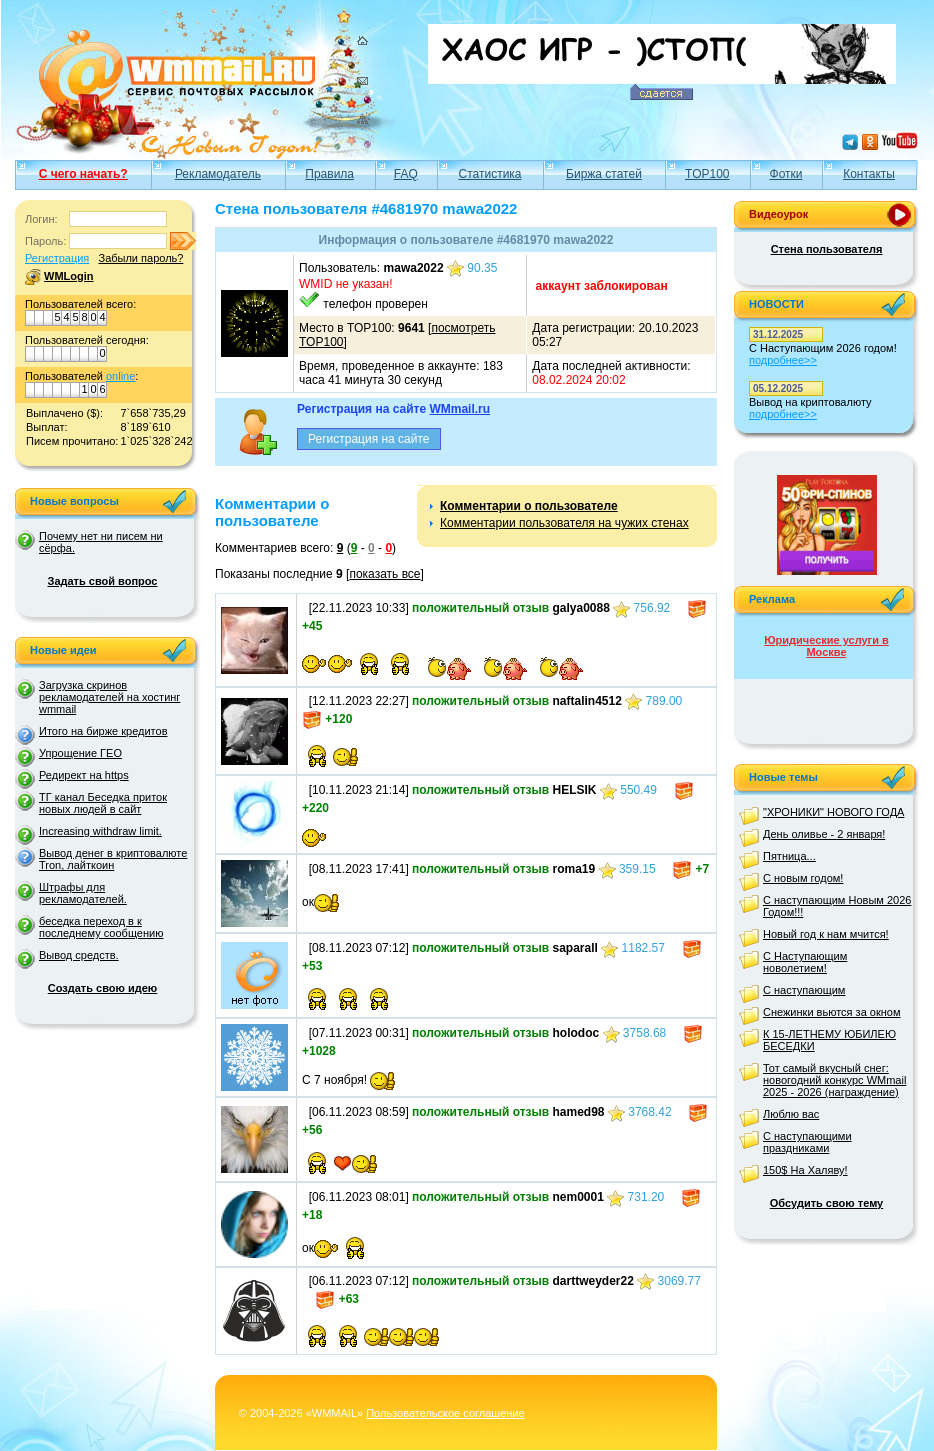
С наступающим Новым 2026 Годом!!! (837, 906)
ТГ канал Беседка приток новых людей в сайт (103, 803)
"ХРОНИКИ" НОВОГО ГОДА (833, 812)
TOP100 (707, 174)
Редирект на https (84, 775)
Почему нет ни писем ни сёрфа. (101, 542)
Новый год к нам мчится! (826, 934)
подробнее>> (783, 360)
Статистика (490, 174)
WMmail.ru (459, 409)
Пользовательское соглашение (445, 1413)
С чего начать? (83, 174)
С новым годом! (803, 878)
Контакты (869, 174)
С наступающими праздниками (807, 1142)
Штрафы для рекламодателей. (83, 893)
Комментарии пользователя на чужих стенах (564, 523)
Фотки (786, 174)
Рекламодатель (218, 174)
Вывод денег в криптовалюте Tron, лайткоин (113, 859)
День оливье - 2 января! (824, 834)
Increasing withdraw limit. (100, 831)
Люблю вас (791, 1114)
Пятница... (789, 856)
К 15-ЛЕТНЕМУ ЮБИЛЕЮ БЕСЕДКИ (829, 1040)
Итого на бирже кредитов (103, 731)
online (120, 376)
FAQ (406, 174)
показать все (384, 574)
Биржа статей (604, 174)
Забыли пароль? (140, 258)
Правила (329, 174)
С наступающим (804, 990)
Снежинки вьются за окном (832, 1012)
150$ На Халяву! (805, 1170)
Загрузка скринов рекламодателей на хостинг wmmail (109, 697)
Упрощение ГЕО (80, 753)
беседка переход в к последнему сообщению (101, 927)
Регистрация (57, 258)
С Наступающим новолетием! (805, 962)
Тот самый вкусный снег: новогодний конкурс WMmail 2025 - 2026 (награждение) (834, 1080)
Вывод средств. (79, 955)
